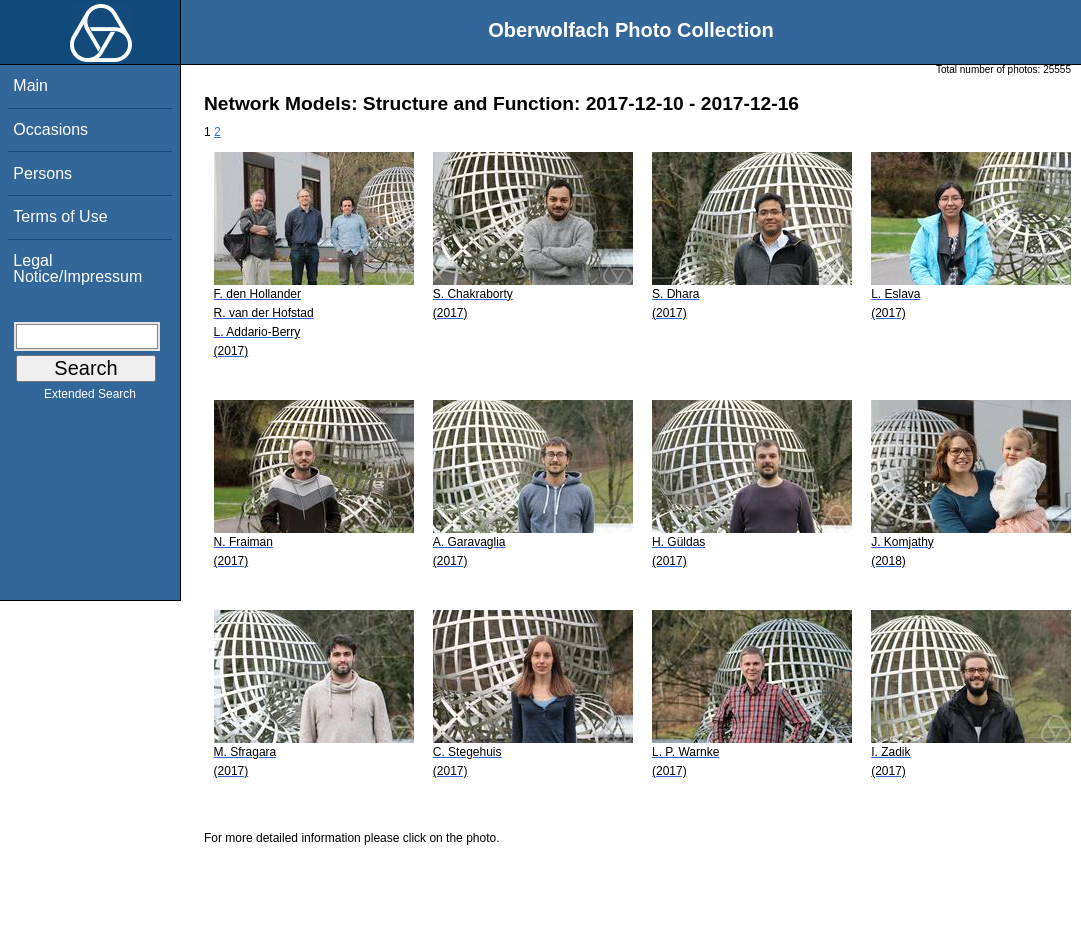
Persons (42, 173)
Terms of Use (60, 216)
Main (30, 85)
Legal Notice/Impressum (77, 268)
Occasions (50, 129)
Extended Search (90, 398)
